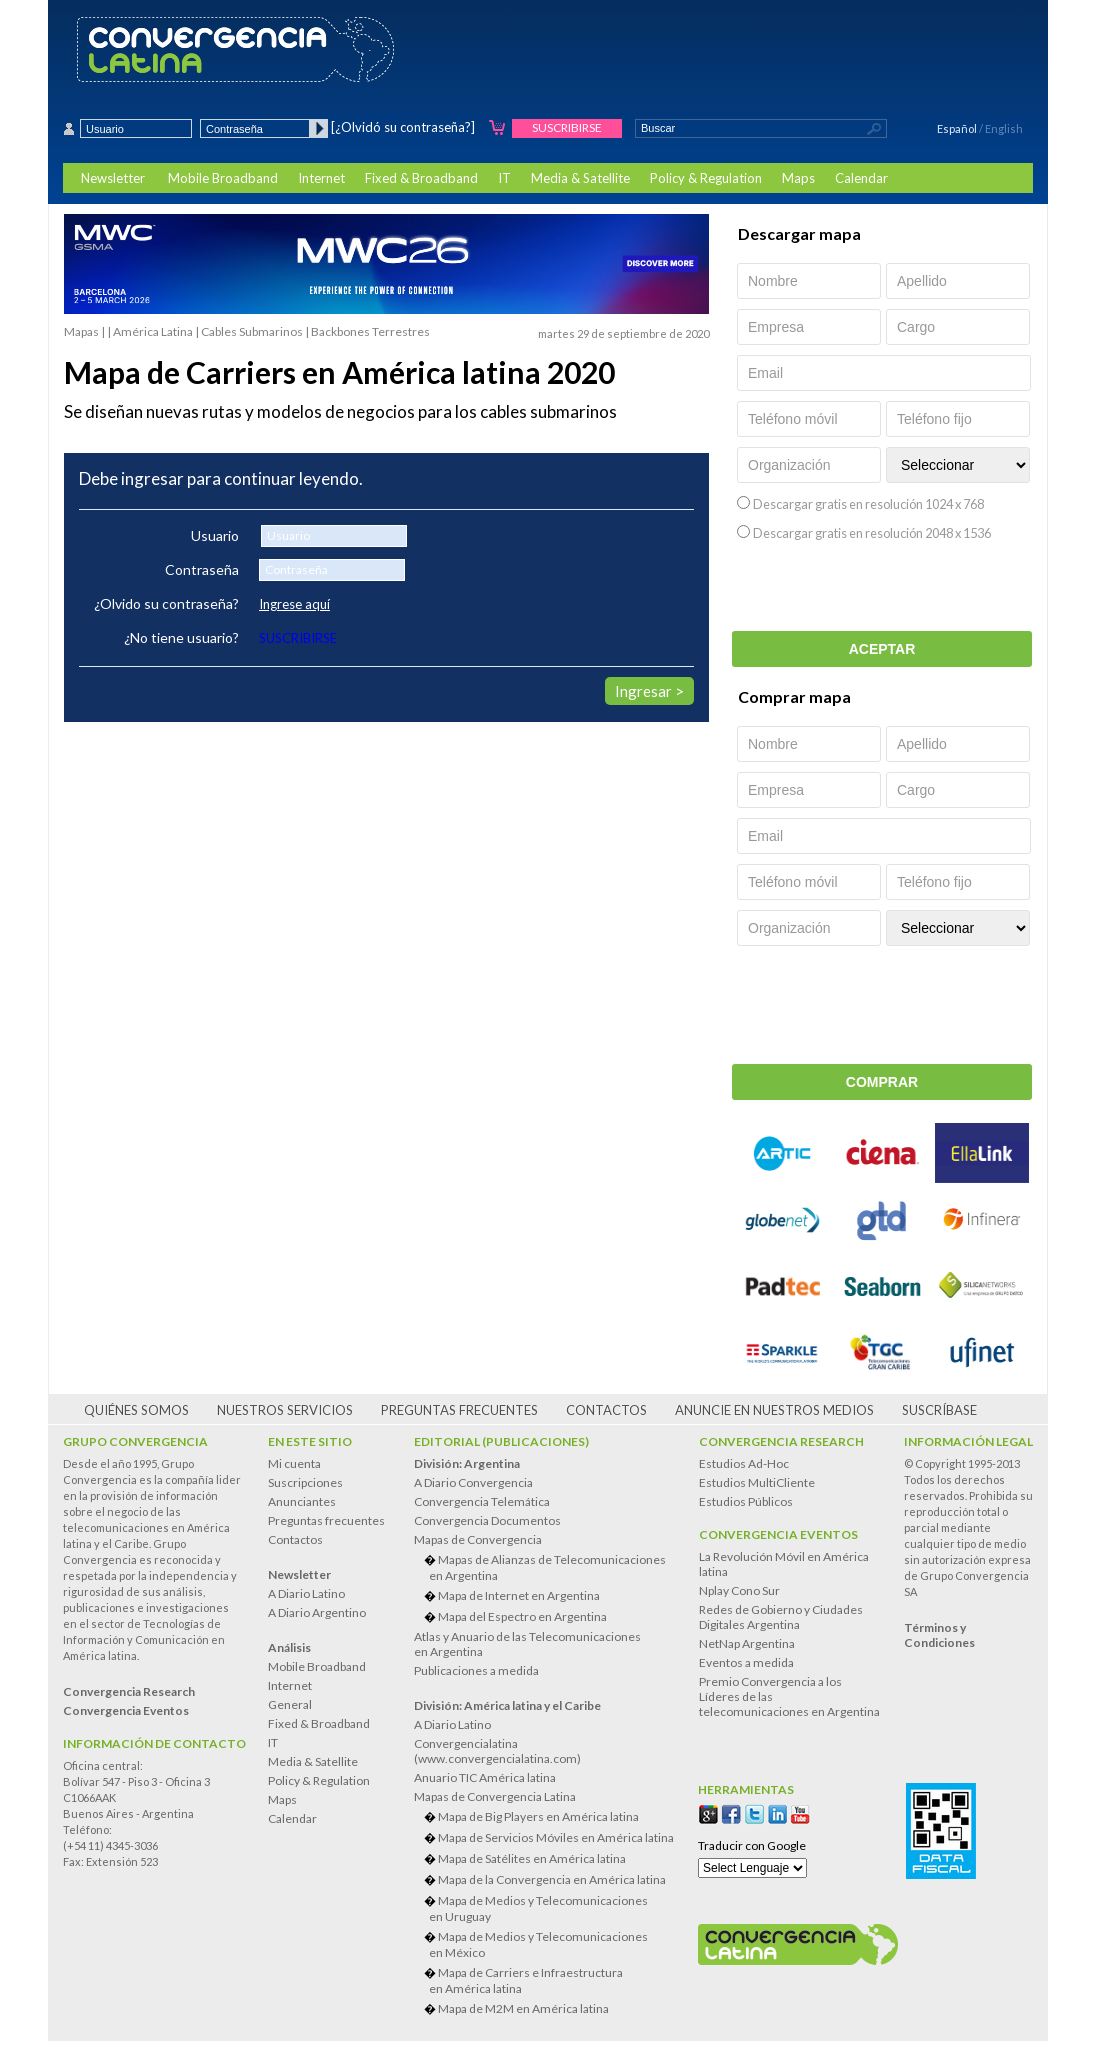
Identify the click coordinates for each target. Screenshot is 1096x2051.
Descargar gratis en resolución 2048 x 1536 (872, 533)
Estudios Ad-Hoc (744, 1463)
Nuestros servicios (285, 1410)
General (290, 1704)
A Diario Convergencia (473, 1482)
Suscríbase (939, 1410)
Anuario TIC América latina (485, 1777)
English (1004, 128)
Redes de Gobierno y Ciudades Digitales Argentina (781, 1617)
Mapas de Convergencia (478, 1539)
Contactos (606, 1410)
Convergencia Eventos (778, 1534)
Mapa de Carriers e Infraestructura (551, 1980)
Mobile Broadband (223, 178)
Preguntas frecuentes (459, 1410)
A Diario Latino (306, 1593)
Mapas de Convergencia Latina (495, 1796)
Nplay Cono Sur (739, 1590)
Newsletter (113, 178)
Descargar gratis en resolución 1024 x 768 (868, 504)
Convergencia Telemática (482, 1501)
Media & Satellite (580, 178)
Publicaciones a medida (476, 1670)
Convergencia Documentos (487, 1520)
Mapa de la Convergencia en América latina (552, 1879)
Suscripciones (305, 1482)
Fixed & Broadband (421, 178)
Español (957, 128)
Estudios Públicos (746, 1501)
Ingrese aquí (294, 604)
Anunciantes (302, 1501)
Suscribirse (567, 127)
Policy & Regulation (706, 178)
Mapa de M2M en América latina (523, 2008)
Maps (798, 178)
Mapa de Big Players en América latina (538, 1816)
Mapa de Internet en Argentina (519, 1595)
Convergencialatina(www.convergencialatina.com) (497, 1751)
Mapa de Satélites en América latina (532, 1858)
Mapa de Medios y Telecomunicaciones (551, 1908)
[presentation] (884, 592)
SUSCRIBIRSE (298, 638)
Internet (321, 178)
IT (504, 178)
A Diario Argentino (317, 1612)
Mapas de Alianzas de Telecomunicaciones (551, 1567)
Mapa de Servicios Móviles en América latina (556, 1837)
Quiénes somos (136, 1410)
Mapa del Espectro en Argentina (522, 1616)
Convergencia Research (781, 1441)
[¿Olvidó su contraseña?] (403, 127)
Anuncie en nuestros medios (774, 1410)
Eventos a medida (746, 1662)
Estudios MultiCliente (757, 1482)
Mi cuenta (294, 1463)
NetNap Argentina (747, 1643)
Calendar (861, 178)
